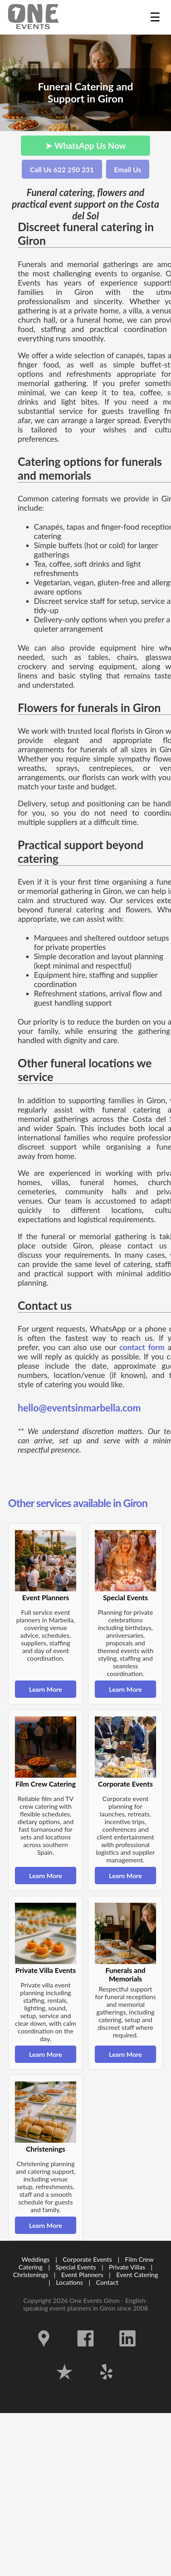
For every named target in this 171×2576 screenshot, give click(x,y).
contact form (142, 1347)
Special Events (76, 2267)
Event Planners (82, 2274)
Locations (69, 2282)
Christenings (30, 2274)
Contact (107, 2282)
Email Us (127, 169)
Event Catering (137, 2274)
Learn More (45, 1689)
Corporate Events (87, 2259)
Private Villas (127, 2267)
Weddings (35, 2259)
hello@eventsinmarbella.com (79, 1407)
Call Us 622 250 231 (62, 169)
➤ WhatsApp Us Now (85, 145)
